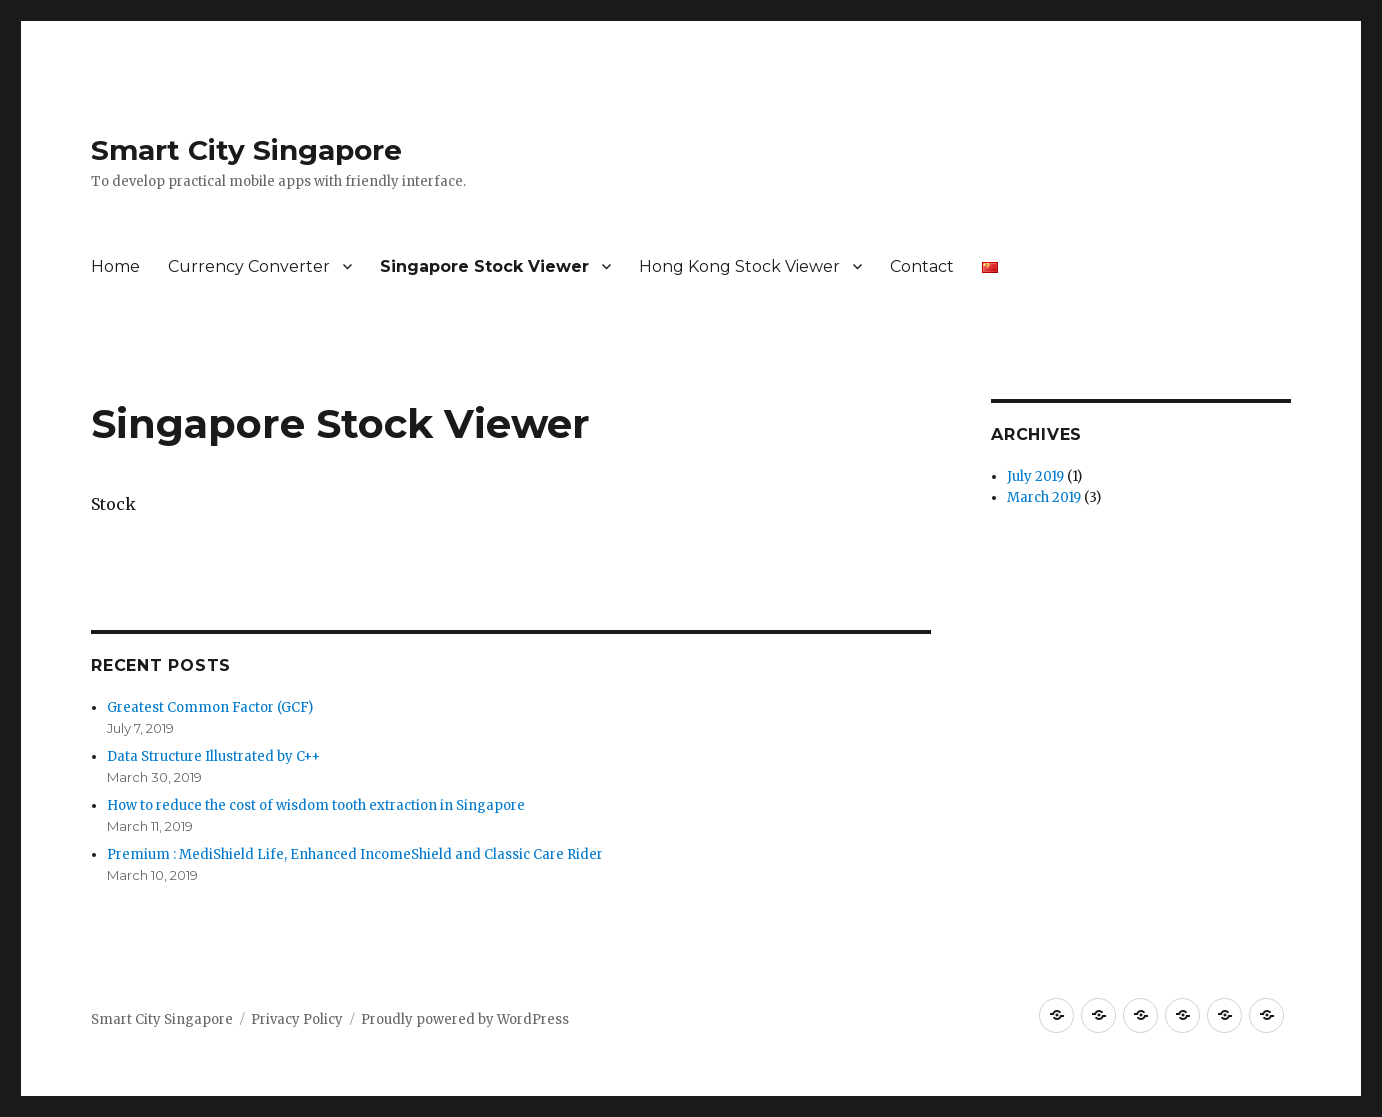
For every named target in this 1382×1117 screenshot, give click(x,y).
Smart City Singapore (246, 150)
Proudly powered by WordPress (465, 1019)
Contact (922, 266)
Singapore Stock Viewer (484, 266)
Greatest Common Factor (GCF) (210, 707)
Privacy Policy (297, 1019)
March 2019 (1044, 497)
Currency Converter (249, 266)
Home (115, 266)
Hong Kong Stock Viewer (739, 266)
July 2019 (1035, 476)
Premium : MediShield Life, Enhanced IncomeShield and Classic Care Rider (355, 854)
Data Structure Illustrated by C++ (213, 756)
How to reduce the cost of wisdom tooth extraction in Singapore (316, 805)
